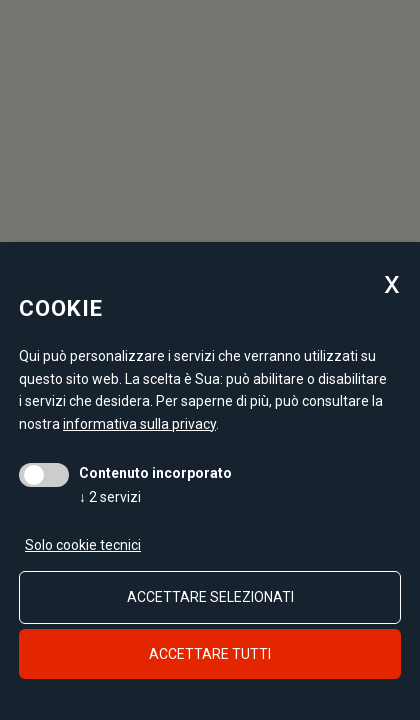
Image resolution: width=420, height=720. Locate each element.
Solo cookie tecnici (83, 545)
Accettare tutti (210, 654)
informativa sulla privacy (139, 424)
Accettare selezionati (210, 597)
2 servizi (110, 497)
